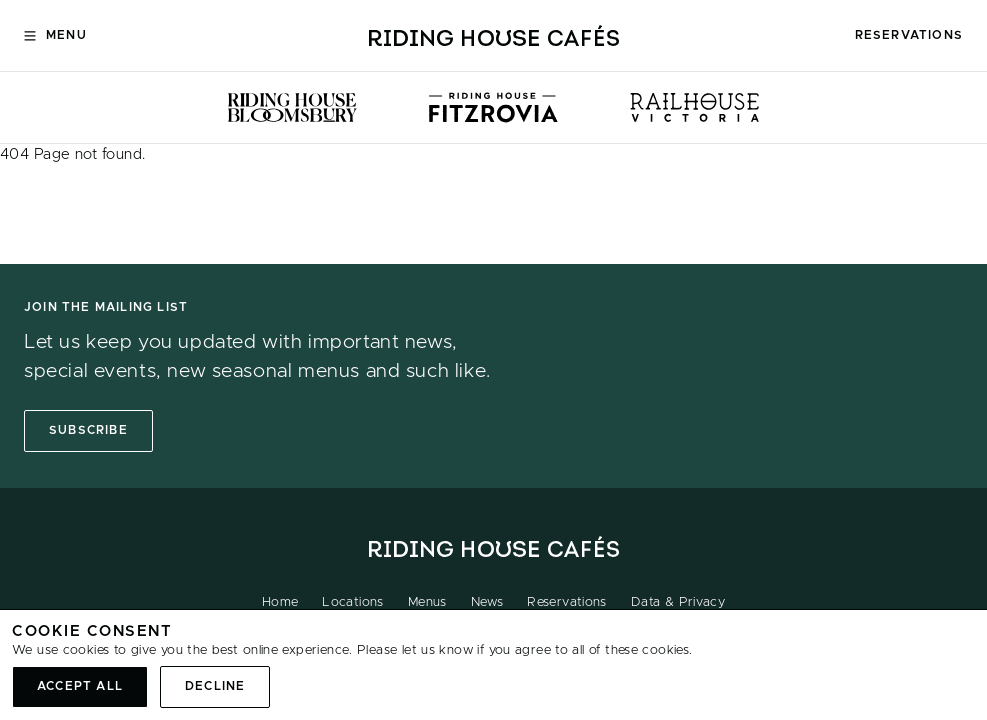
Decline (215, 686)
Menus (427, 602)
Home (280, 602)
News (487, 602)
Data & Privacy (678, 602)
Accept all (80, 686)
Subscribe (88, 430)
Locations (352, 602)
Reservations (909, 35)
